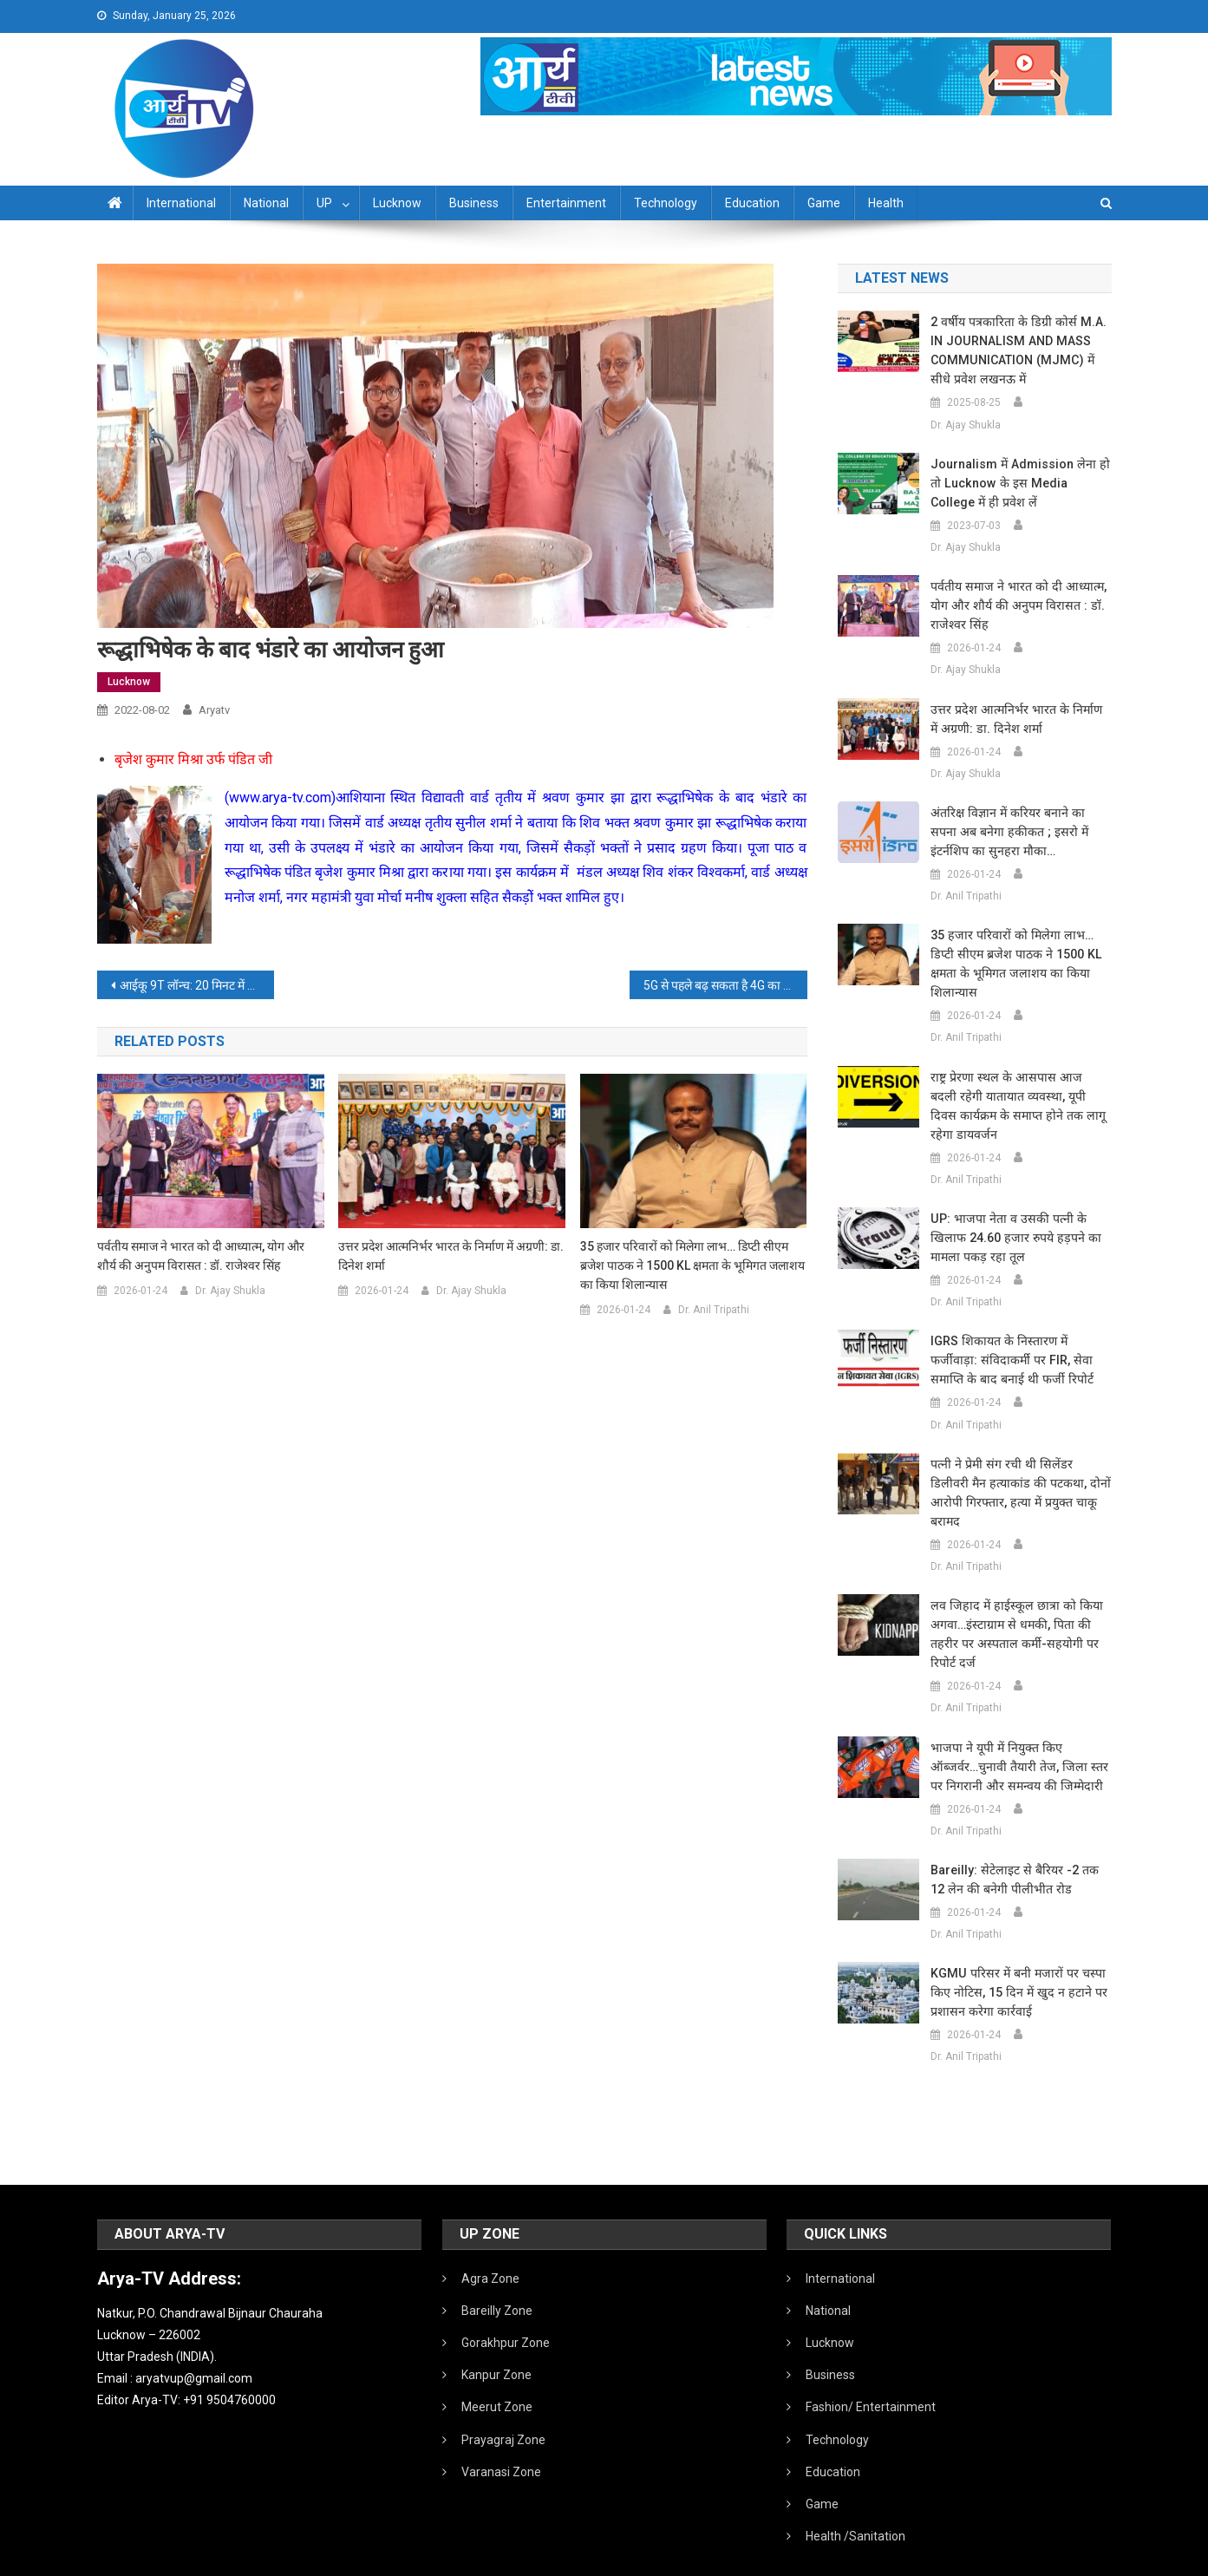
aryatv (214, 709)
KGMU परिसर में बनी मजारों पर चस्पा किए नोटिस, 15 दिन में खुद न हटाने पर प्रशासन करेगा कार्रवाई (1013, 1954)
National (266, 203)
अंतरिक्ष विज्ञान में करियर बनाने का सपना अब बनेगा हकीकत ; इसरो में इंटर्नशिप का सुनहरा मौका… (1019, 832)
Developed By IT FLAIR (1059, 2557)
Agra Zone (490, 2240)
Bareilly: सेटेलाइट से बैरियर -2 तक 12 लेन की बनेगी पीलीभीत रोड (1019, 1841)
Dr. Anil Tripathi (713, 1310)
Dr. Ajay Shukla (230, 1291)
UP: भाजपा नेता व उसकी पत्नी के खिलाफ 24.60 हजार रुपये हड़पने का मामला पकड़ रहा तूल (1011, 1219)
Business (474, 203)
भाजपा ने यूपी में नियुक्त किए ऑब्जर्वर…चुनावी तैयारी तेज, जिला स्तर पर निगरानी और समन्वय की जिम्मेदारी (1018, 1729)
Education (752, 203)
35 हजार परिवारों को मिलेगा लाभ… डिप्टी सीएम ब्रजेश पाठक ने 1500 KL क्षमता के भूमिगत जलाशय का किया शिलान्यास (692, 1265)
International (181, 203)
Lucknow (397, 203)
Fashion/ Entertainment (871, 2369)
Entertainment (566, 203)
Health (886, 203)
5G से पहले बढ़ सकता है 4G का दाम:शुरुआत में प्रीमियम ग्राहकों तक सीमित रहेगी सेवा (725, 985)
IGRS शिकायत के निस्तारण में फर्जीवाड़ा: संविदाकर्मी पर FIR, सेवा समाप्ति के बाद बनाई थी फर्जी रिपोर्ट (1020, 1341)
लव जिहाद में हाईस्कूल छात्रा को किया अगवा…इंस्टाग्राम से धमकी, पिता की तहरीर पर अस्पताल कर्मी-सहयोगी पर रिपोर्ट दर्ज (1011, 1595)
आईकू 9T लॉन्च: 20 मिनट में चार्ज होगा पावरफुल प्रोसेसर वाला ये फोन (197, 985)
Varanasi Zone (501, 2434)
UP (324, 203)
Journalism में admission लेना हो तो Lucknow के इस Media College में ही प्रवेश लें (1018, 483)
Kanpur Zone (496, 2337)
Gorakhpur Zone (505, 2304)
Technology (665, 203)
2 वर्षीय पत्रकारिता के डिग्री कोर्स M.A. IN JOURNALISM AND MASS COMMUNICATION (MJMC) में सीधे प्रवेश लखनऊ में (1019, 350)
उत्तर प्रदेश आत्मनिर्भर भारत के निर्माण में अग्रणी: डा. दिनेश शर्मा (451, 1255)
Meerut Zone (496, 2369)
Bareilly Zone (496, 2272)
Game (823, 203)
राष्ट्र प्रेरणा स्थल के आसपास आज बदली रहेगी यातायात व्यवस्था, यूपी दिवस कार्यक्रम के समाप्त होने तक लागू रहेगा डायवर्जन (1014, 1086)
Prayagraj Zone (503, 2402)
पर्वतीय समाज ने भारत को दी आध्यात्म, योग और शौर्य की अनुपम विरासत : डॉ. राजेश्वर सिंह (200, 1255)
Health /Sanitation (855, 2498)
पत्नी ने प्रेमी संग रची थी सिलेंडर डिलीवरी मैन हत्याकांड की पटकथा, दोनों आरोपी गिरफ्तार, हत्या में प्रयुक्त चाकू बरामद (1016, 1464)
